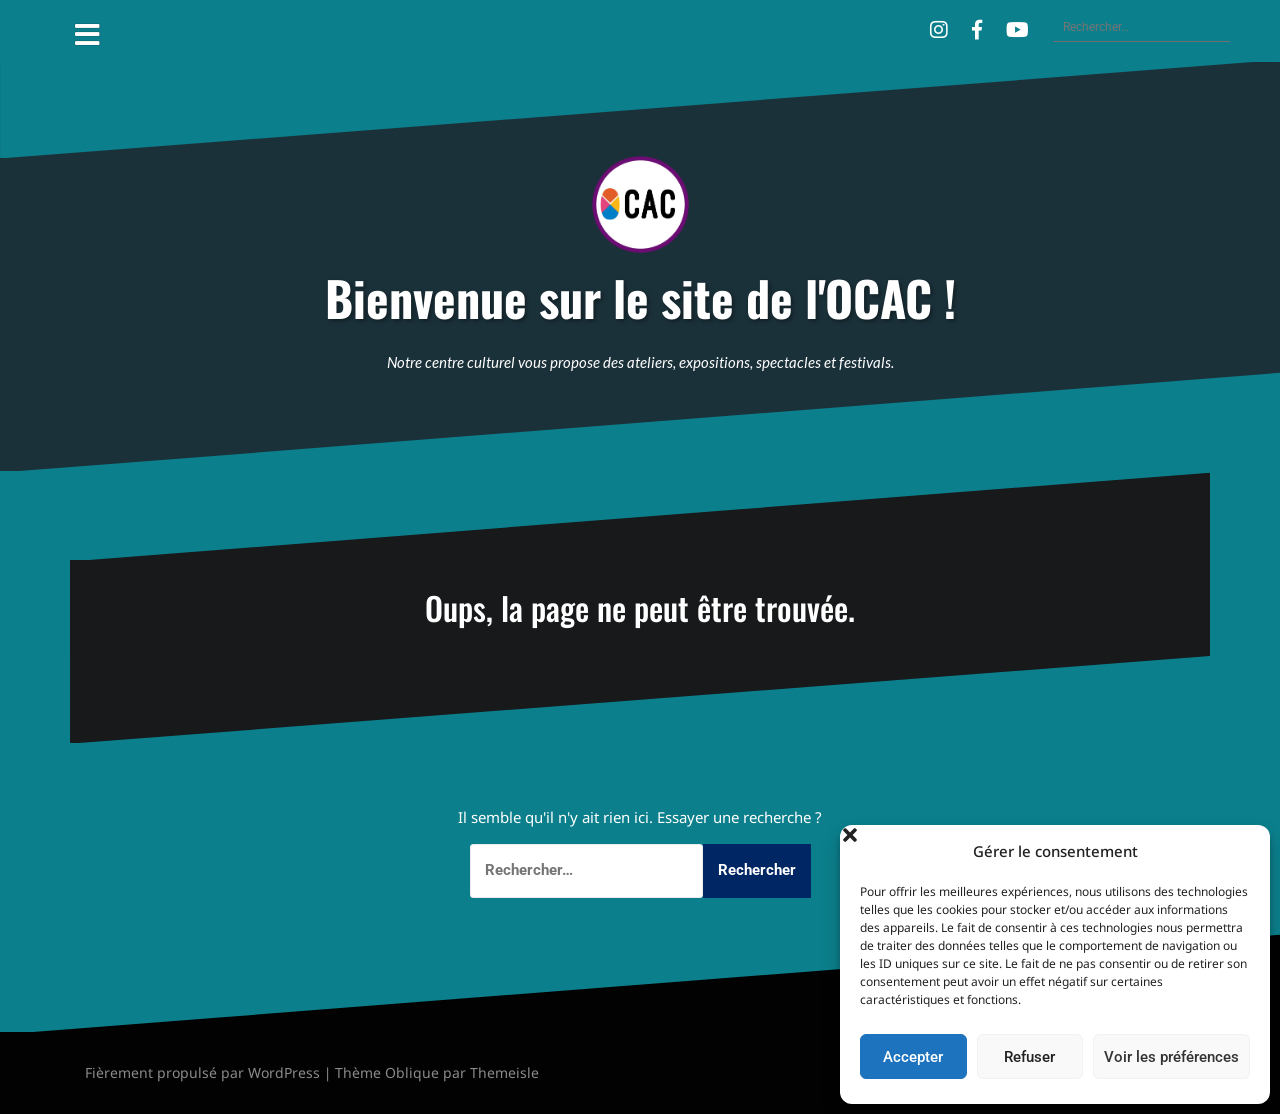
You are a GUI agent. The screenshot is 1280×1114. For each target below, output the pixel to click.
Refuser (1029, 1057)
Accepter (913, 1057)
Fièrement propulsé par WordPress (202, 1072)
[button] (1240, 851)
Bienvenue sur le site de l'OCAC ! (640, 298)
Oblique (412, 1072)
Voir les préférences (1171, 1057)
